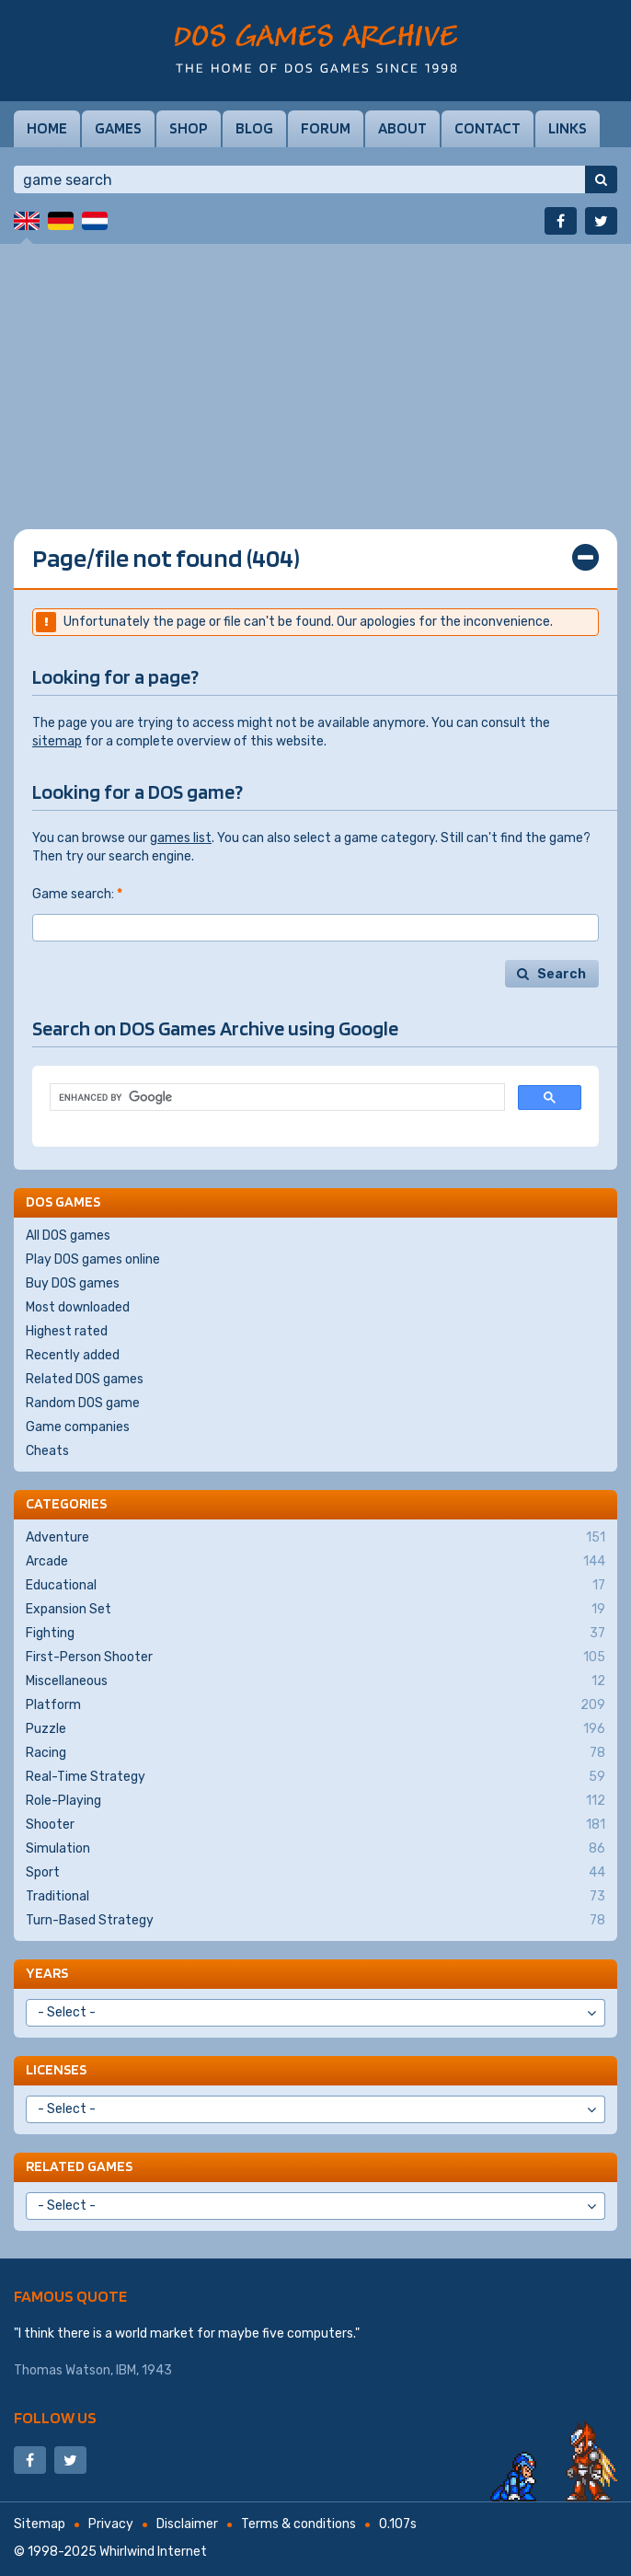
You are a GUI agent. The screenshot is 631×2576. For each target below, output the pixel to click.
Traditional (315, 1897)
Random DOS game (83, 1403)
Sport (315, 1873)
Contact (487, 128)
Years (47, 1972)
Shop (188, 128)
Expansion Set (315, 1609)
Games (118, 128)
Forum (325, 128)
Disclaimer (187, 2524)
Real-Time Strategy (315, 1777)
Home (47, 128)
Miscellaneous (315, 1681)
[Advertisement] (315, 373)
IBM (126, 2370)
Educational (315, 1586)
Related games (79, 2166)
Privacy (110, 2524)
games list (181, 838)
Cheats (47, 1451)
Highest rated (67, 1331)
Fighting (315, 1633)
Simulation (315, 1849)
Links (567, 128)
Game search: (77, 894)
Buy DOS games (73, 1283)
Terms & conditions (298, 2524)
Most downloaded (78, 1307)
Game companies (78, 1427)
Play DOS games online (93, 1259)
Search (561, 974)
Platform (315, 1705)
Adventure (315, 1538)
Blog (254, 128)
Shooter (315, 1825)
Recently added (73, 1355)
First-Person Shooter (315, 1657)
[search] (275, 1097)
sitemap (57, 741)
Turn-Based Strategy (315, 1921)
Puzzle (315, 1729)
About (402, 128)
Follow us (55, 2417)
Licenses (56, 2069)
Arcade (315, 1562)
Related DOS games (84, 1379)
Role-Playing (315, 1801)
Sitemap (39, 2524)
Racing (315, 1753)
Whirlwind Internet (153, 2551)
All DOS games (68, 1235)
